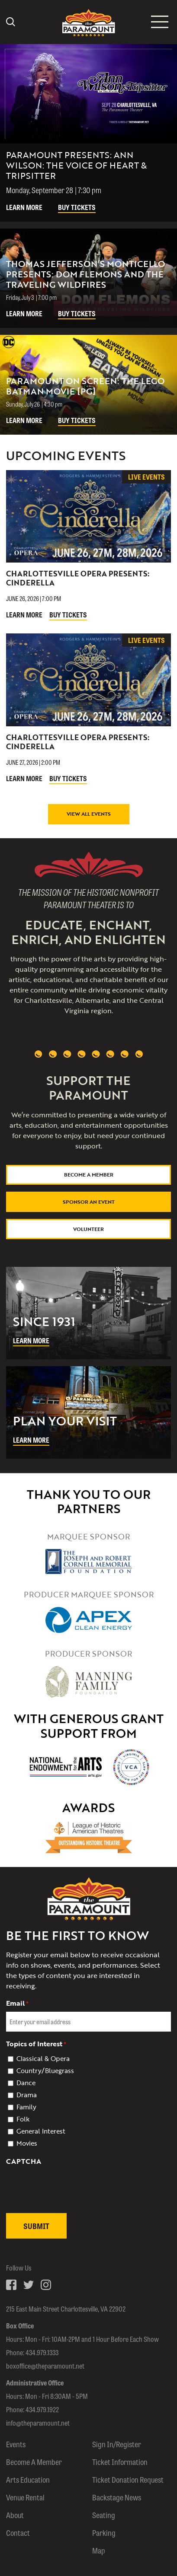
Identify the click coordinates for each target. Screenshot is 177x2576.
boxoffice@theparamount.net (45, 2366)
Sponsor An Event (89, 1201)
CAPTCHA (23, 2161)
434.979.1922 (42, 2409)
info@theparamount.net (38, 2423)
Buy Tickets (77, 207)
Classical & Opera (43, 2058)
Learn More (24, 207)
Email (17, 2003)
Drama (26, 2094)
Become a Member (88, 1174)
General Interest (40, 2131)
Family (26, 2107)
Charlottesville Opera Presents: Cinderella (77, 578)
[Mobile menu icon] (159, 22)
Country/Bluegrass (45, 2070)
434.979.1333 (42, 2352)
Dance (25, 2082)
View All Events (89, 813)
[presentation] (72, 2207)
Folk (22, 2119)
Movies (26, 2143)
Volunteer (88, 1229)
